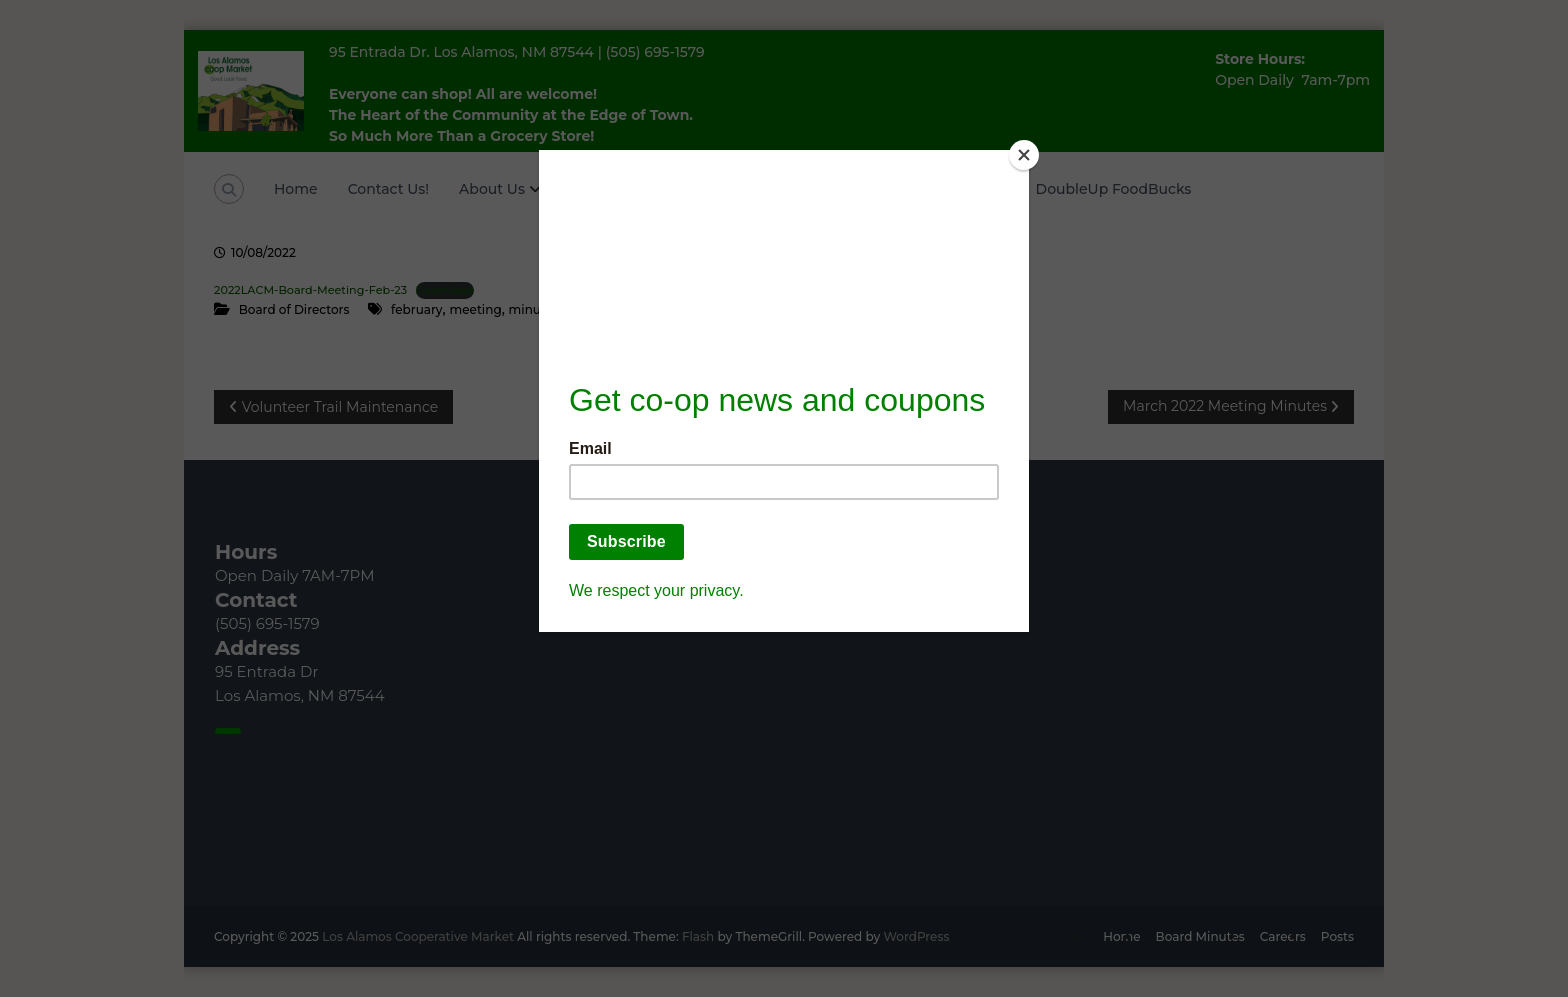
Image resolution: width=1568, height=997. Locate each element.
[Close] (1024, 155)
